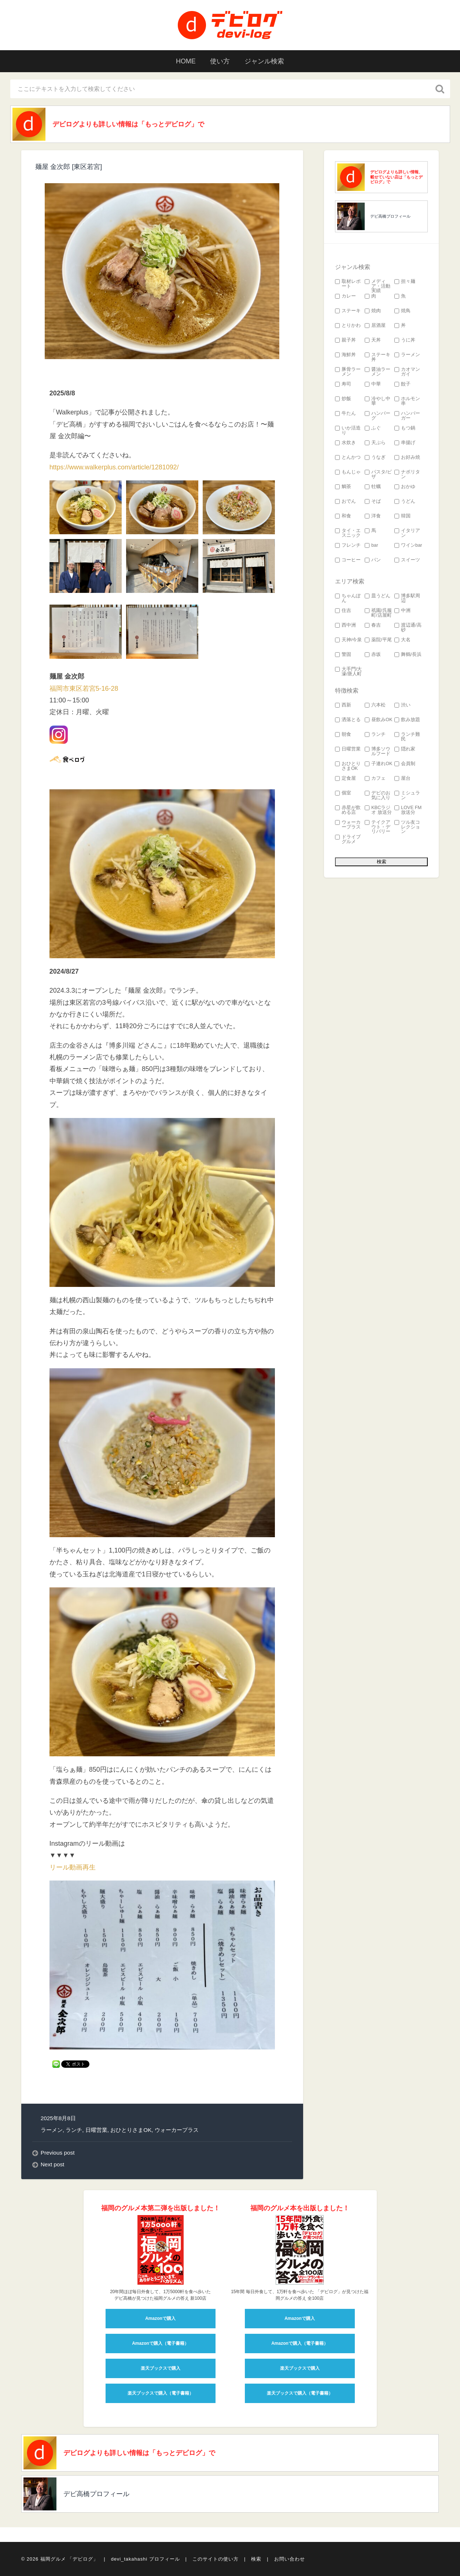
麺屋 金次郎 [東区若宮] (68, 166)
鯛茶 (343, 486)
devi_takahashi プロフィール (145, 2559)
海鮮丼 (345, 355)
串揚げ (404, 442)
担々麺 (404, 281)
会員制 (404, 763)
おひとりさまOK (130, 2130)
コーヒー (348, 560)
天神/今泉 (348, 640)
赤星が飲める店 (348, 810)
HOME (186, 61)
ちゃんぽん (348, 598)
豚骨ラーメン (348, 372)
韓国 (402, 516)
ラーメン (52, 2130)
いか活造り (348, 430)
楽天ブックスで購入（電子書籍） (161, 2393)
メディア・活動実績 (377, 286)
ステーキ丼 (377, 357)
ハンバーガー (407, 416)
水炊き (345, 442)
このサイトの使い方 (215, 2559)
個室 (343, 793)
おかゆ (404, 486)
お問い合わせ (289, 2559)
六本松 (375, 705)
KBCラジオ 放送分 (378, 810)
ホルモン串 (407, 401)
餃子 (402, 384)
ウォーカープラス (177, 2130)
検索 (256, 2559)
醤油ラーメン (377, 372)
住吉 (343, 610)
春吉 (373, 625)
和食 (343, 516)
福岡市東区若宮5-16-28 (83, 688)
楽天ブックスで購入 (160, 2368)
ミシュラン (407, 795)
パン (373, 560)
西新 (343, 705)
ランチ (74, 2130)
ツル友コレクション (407, 827)
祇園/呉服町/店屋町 (378, 613)
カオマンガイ (407, 372)
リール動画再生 (72, 1867)
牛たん (345, 413)
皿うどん (377, 596)
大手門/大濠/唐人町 (348, 671)
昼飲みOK (379, 719)
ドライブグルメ (348, 839)
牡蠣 (373, 486)
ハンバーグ (377, 416)
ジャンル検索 (264, 61)
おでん (345, 501)
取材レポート (348, 284)
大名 (402, 640)
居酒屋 (375, 325)
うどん (404, 501)
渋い (402, 705)
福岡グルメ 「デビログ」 (69, 2559)
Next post (53, 2164)
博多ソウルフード (377, 751)
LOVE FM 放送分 (408, 810)
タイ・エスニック (348, 533)
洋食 (373, 516)
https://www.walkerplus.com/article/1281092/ (114, 467)
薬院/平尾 (378, 640)
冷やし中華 (377, 401)
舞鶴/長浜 (408, 654)
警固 (343, 654)
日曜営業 (96, 2130)
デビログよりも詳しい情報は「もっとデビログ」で (129, 124)
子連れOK (379, 763)
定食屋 (345, 778)
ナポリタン (407, 474)
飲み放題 (407, 719)
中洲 (402, 610)
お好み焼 (407, 457)
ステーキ (348, 311)
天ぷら (375, 442)
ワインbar (408, 545)
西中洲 (345, 625)
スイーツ (407, 560)
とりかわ (348, 325)
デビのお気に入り (377, 795)
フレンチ (348, 545)
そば (373, 501)
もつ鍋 (404, 428)
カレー (345, 296)
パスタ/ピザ (378, 474)
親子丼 (345, 340)
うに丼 (404, 340)
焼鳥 (402, 311)
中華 (373, 384)
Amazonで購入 (160, 2318)
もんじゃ (348, 472)
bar (371, 545)
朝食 (343, 734)
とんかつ (348, 457)
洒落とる (348, 719)
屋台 (402, 778)
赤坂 (373, 654)
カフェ (375, 778)
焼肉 (373, 311)
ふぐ (373, 428)
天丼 (373, 340)
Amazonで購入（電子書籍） (160, 2343)
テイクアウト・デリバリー (377, 827)
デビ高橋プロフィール (390, 216)
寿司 (343, 384)
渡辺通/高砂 (408, 627)
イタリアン (407, 533)
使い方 (220, 61)
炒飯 (343, 398)
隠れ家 (404, 749)
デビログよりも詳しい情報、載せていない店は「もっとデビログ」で (396, 177)
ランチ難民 (407, 737)
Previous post (58, 2152)
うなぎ (375, 457)
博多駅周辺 (407, 598)
